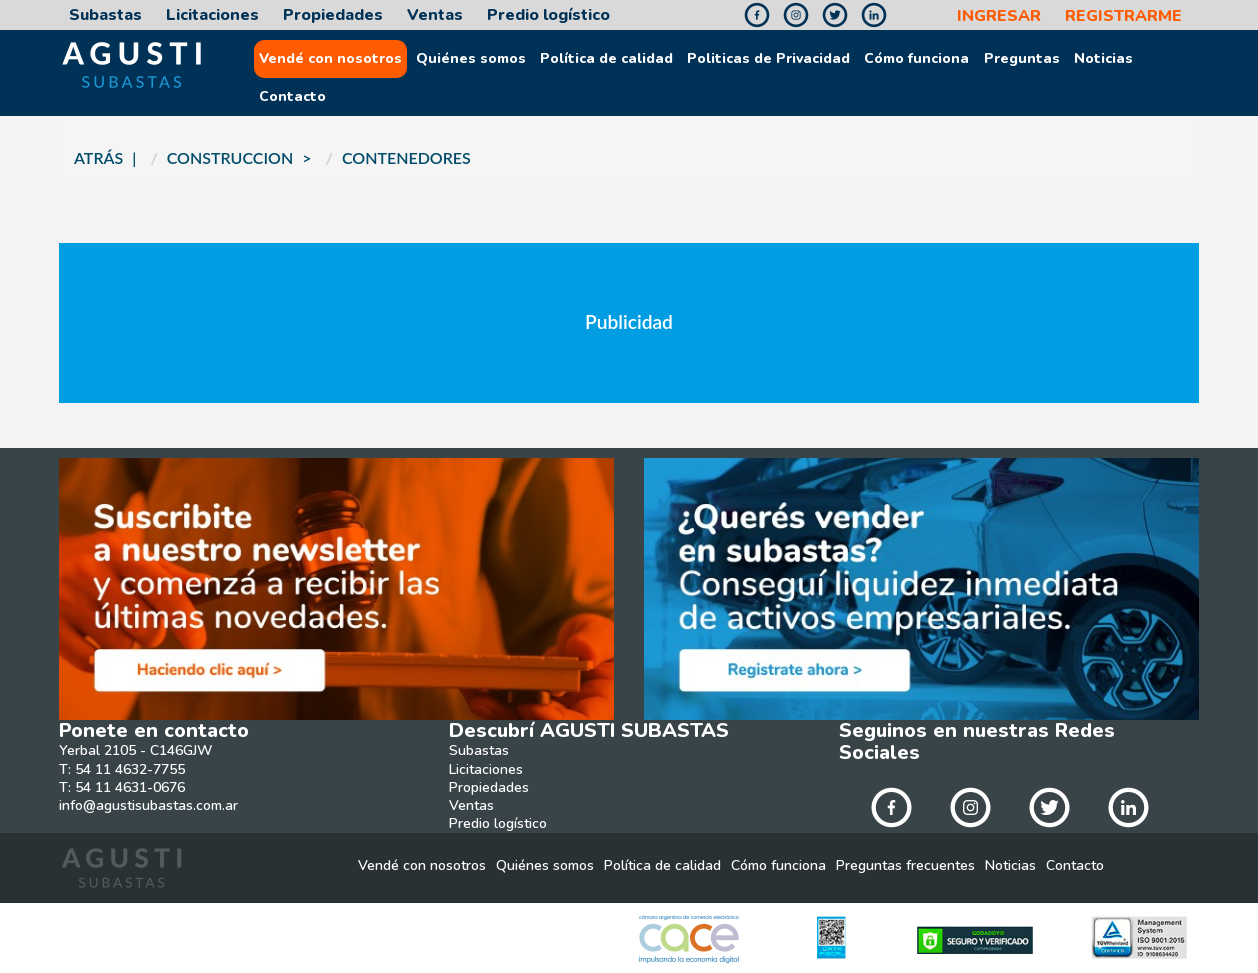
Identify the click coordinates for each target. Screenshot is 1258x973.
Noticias (1103, 59)
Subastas (105, 15)
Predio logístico (548, 15)
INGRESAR (999, 16)
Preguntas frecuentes (905, 866)
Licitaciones (212, 15)
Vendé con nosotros (330, 59)
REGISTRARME (1123, 16)
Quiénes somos (471, 59)
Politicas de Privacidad (768, 59)
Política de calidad (606, 59)
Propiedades (333, 15)
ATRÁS (98, 157)
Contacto (292, 97)
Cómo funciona (916, 59)
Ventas (435, 15)
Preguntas (1022, 59)
